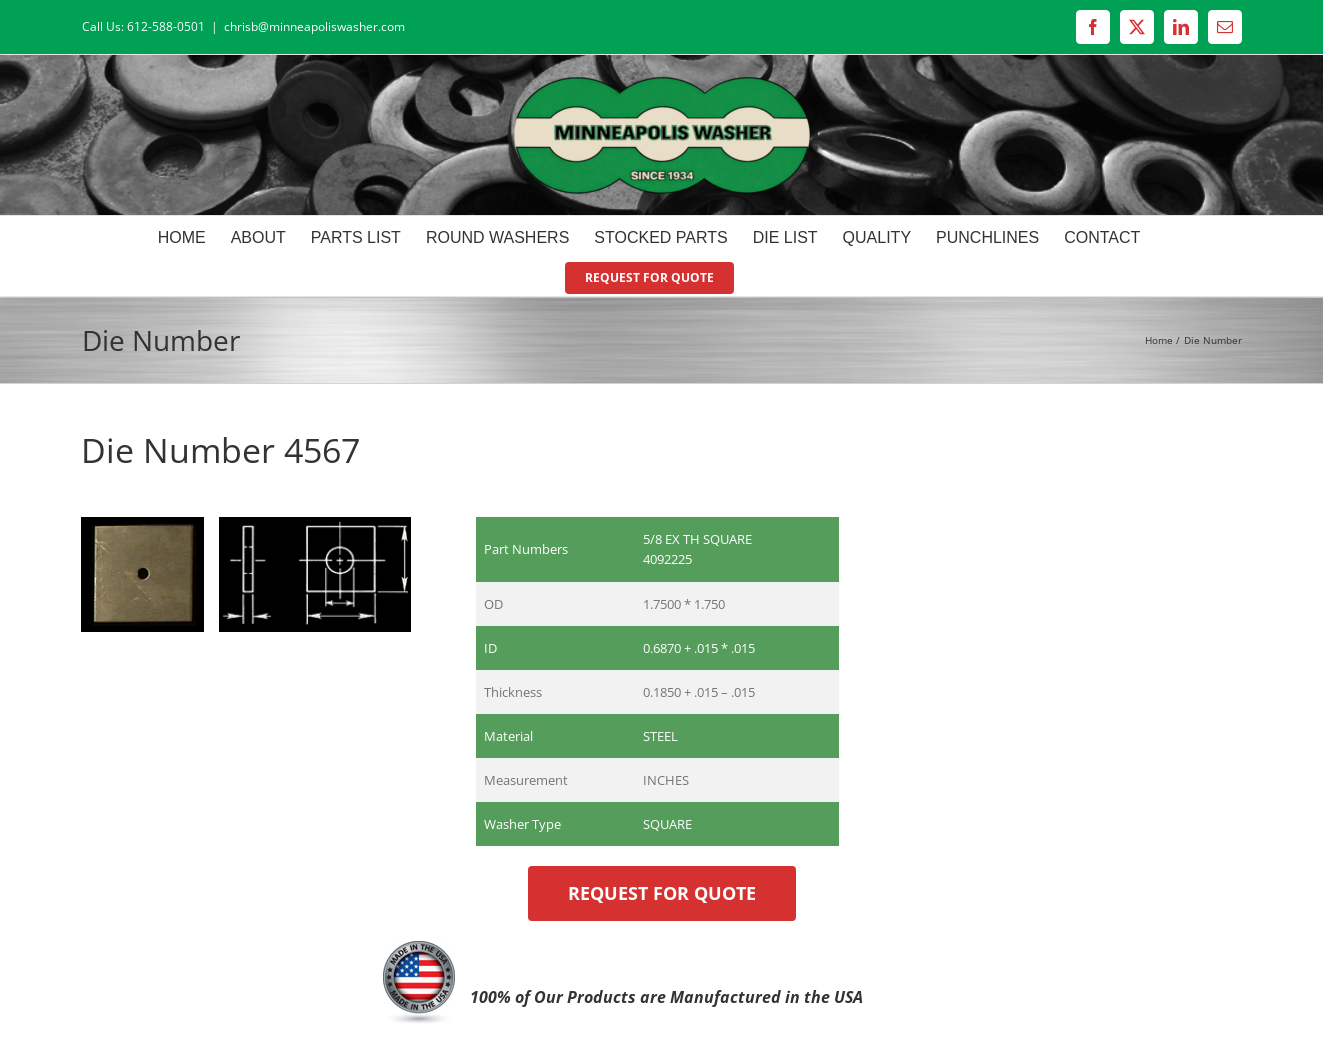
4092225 (667, 559)
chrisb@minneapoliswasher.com (314, 26)
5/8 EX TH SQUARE (697, 539)
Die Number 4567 (220, 450)
